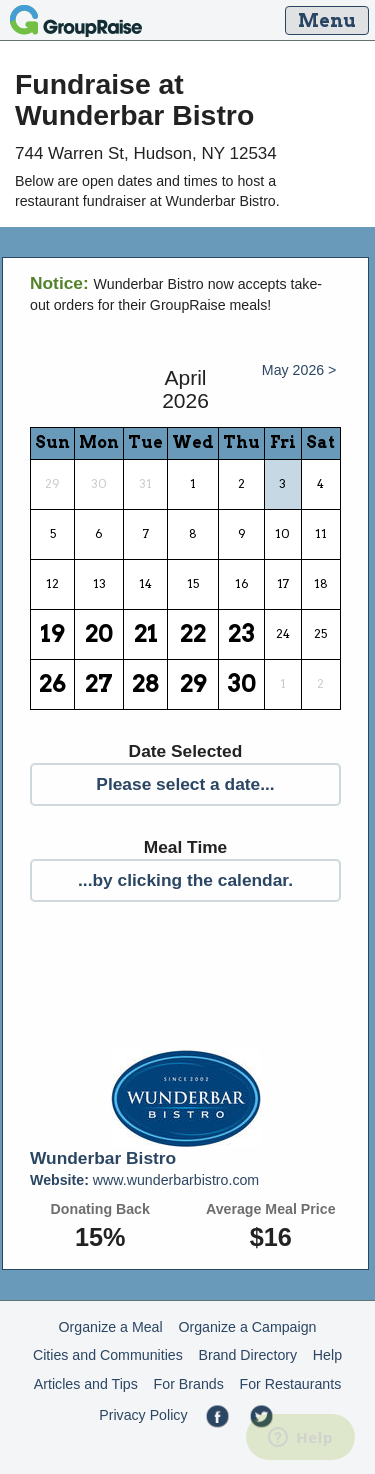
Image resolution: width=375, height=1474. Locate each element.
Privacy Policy (143, 1415)
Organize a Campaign (247, 1327)
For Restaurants (291, 1384)
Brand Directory (248, 1355)
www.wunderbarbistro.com (144, 1180)
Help (327, 1355)
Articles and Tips (86, 1384)
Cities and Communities (108, 1355)
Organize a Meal (111, 1327)
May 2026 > (299, 370)
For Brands (189, 1384)
